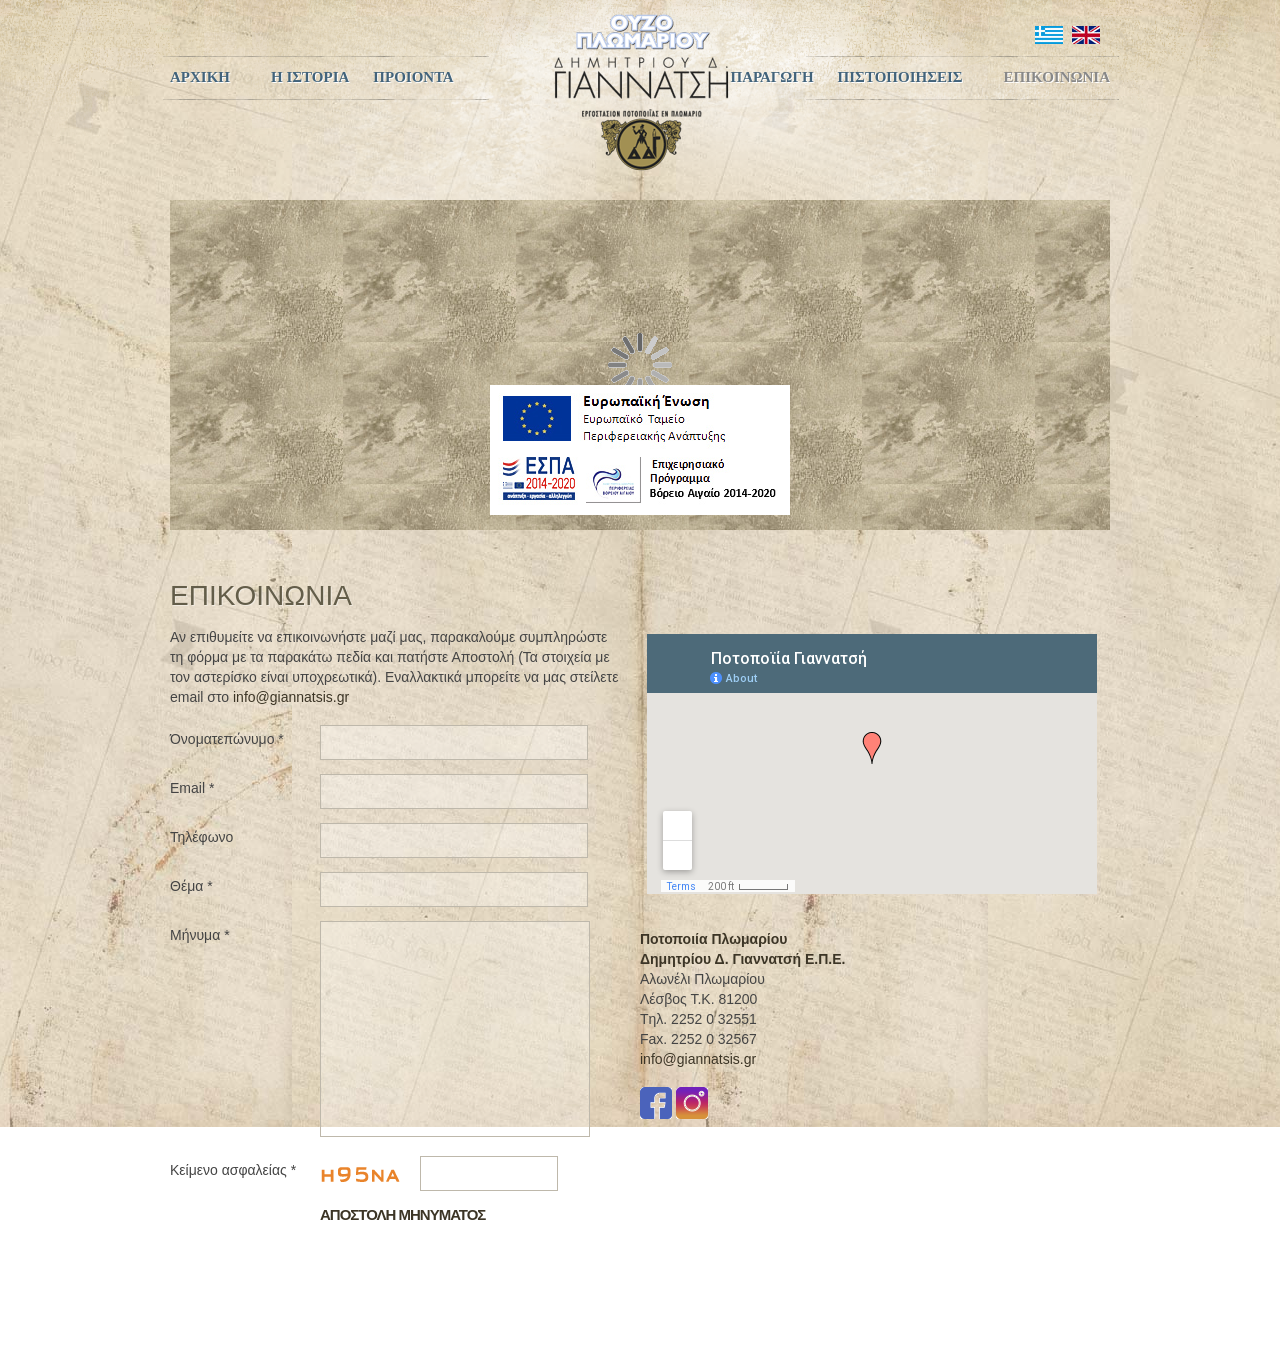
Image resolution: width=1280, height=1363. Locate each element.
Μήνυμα (200, 935)
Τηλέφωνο (201, 837)
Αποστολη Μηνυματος (402, 1214)
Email (192, 788)
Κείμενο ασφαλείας (233, 1170)
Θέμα (191, 886)
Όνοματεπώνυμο (227, 739)
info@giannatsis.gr (291, 697)
